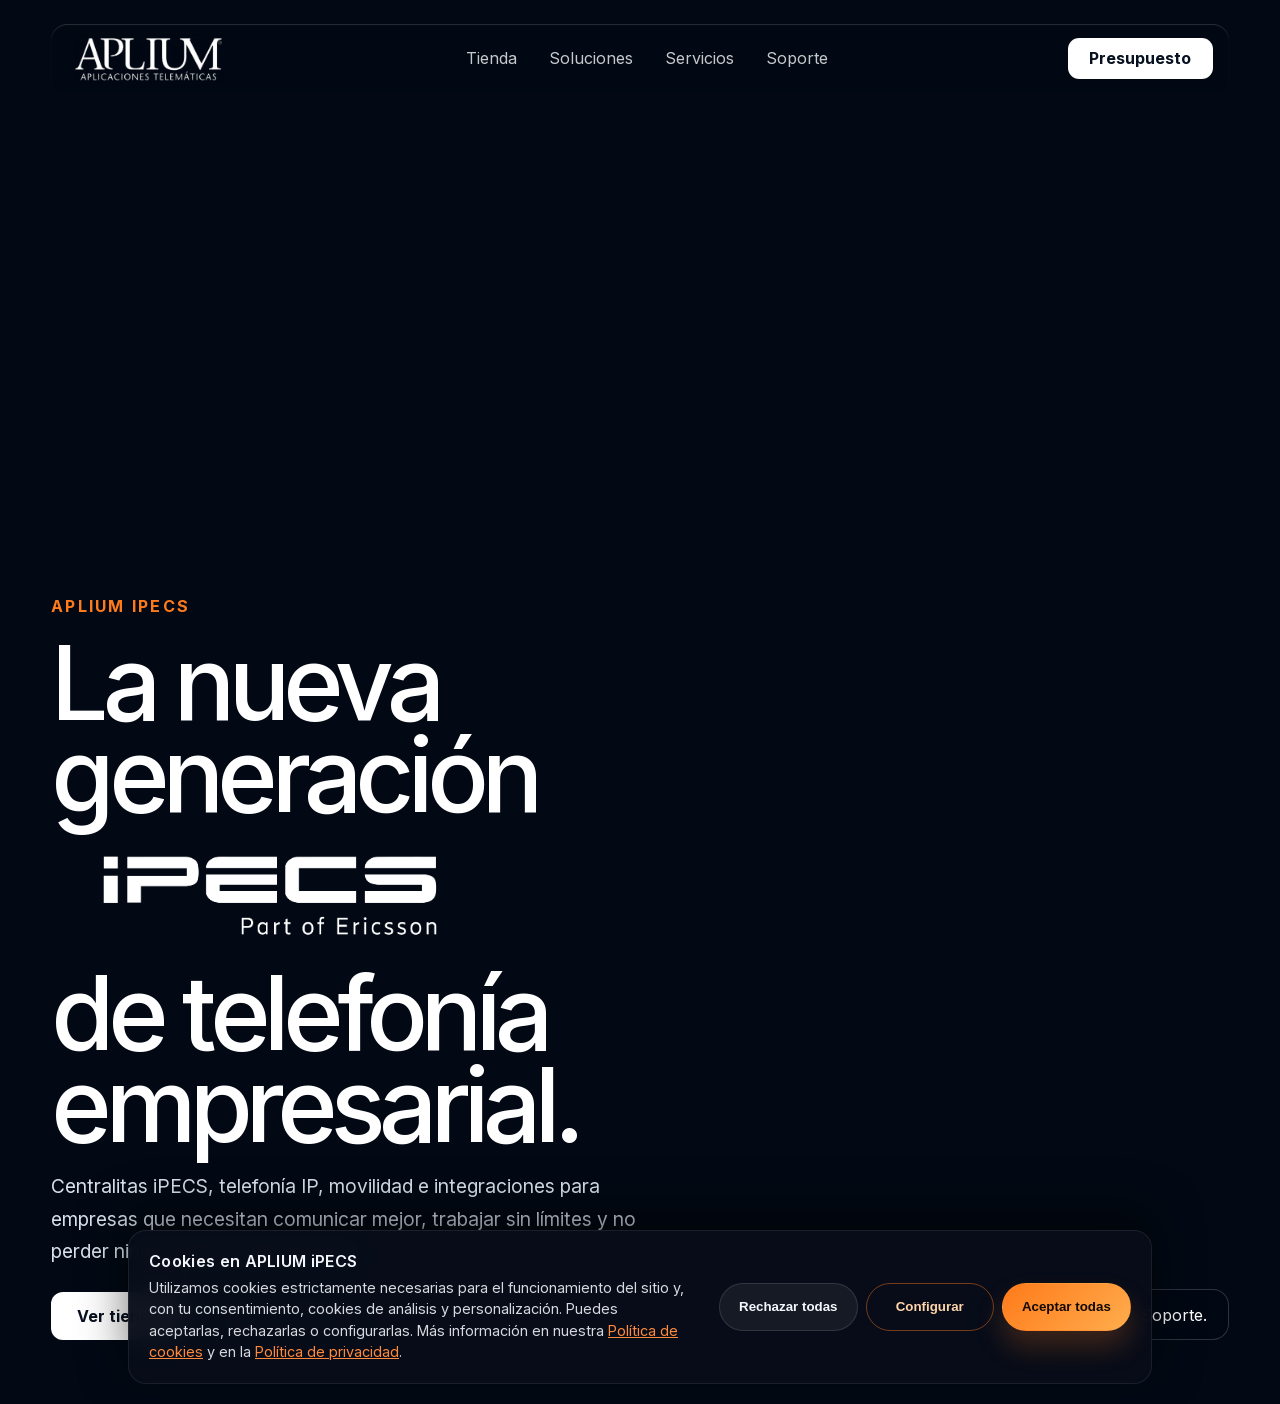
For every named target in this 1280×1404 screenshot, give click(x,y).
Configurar (930, 1306)
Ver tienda (118, 1316)
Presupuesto (1140, 58)
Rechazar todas (788, 1306)
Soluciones (591, 58)
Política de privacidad (327, 1351)
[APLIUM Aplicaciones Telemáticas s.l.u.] (147, 58)
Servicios (699, 58)
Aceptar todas (1066, 1306)
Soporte (797, 58)
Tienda (491, 58)
